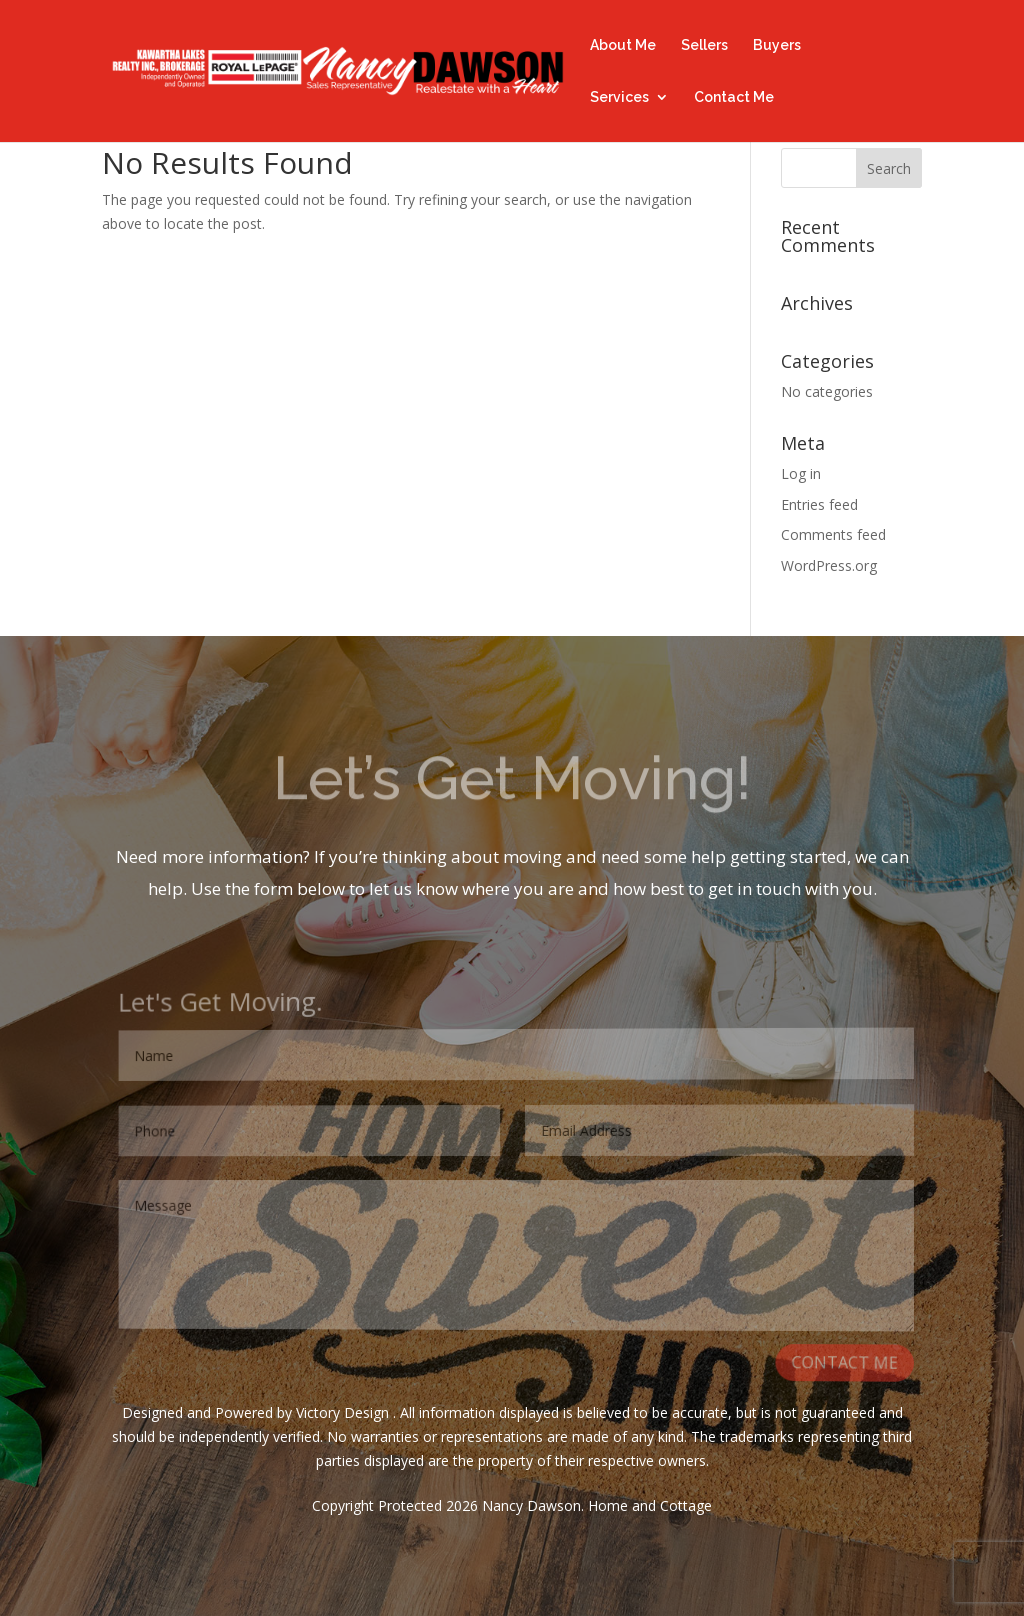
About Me (623, 45)
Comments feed (833, 534)
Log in (801, 473)
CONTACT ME (847, 1364)
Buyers (777, 45)
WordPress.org (829, 565)
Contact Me (734, 97)
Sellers (704, 45)
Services (619, 97)
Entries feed (819, 504)
